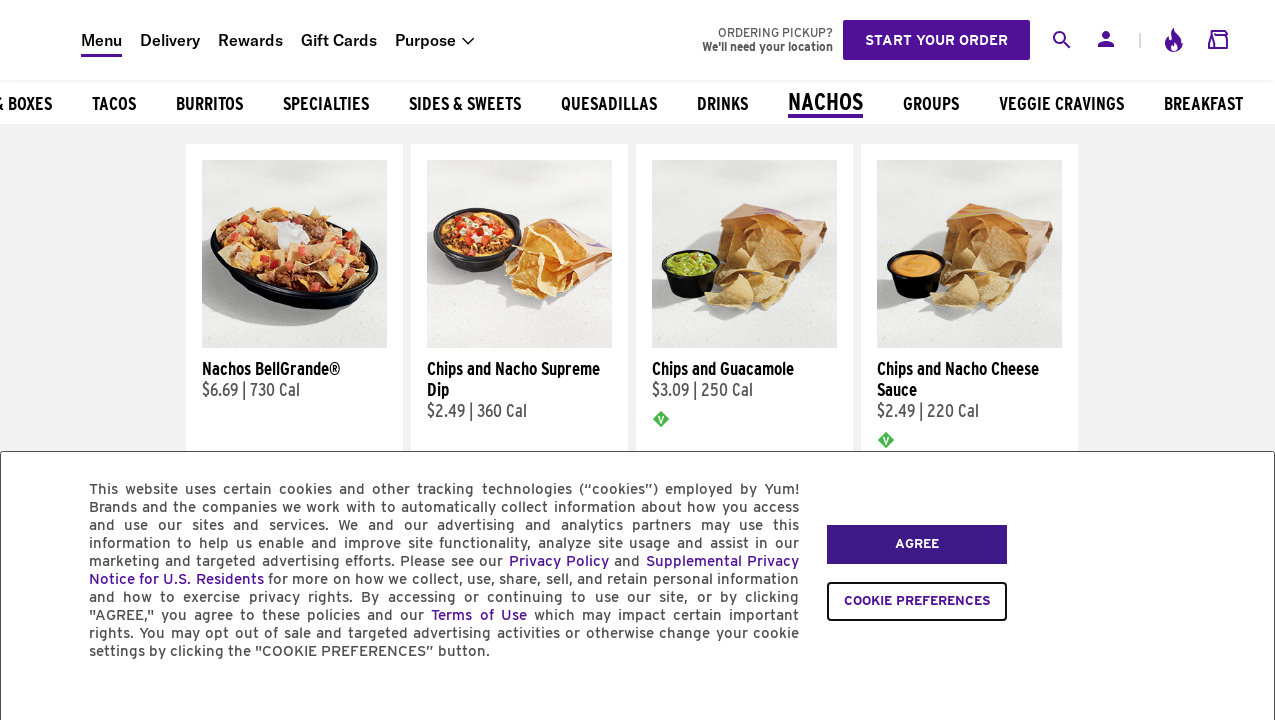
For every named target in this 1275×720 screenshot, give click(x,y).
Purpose (425, 40)
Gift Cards (339, 40)
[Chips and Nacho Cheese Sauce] (969, 343)
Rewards (250, 40)
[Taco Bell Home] (41, 40)
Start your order (936, 40)
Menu (101, 40)
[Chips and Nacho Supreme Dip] (519, 343)
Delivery (170, 40)
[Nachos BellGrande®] (294, 343)
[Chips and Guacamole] (744, 343)
